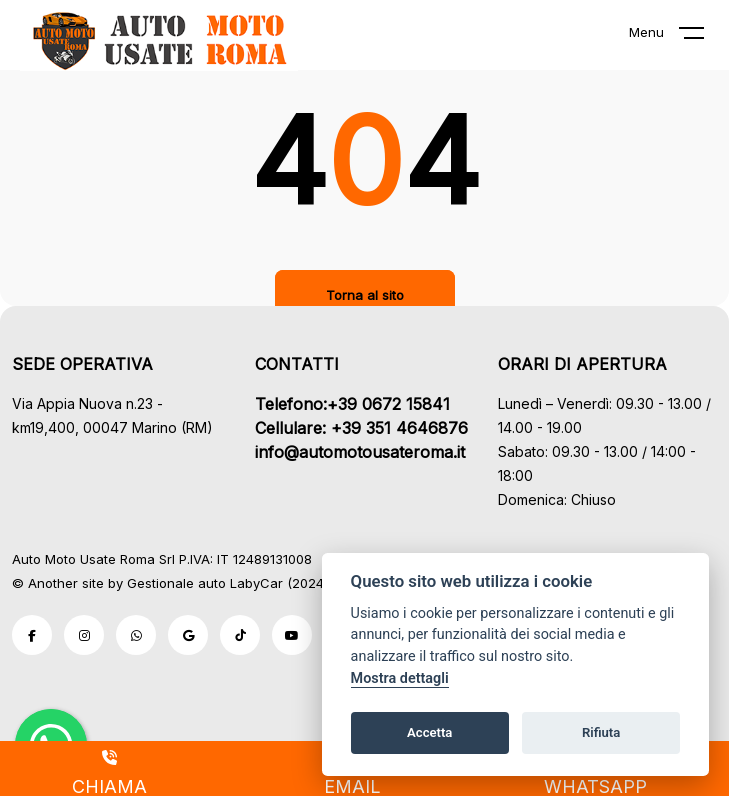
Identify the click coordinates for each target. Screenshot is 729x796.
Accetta (429, 732)
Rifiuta (601, 732)
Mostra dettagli (400, 678)
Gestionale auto (176, 583)
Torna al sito (365, 295)
